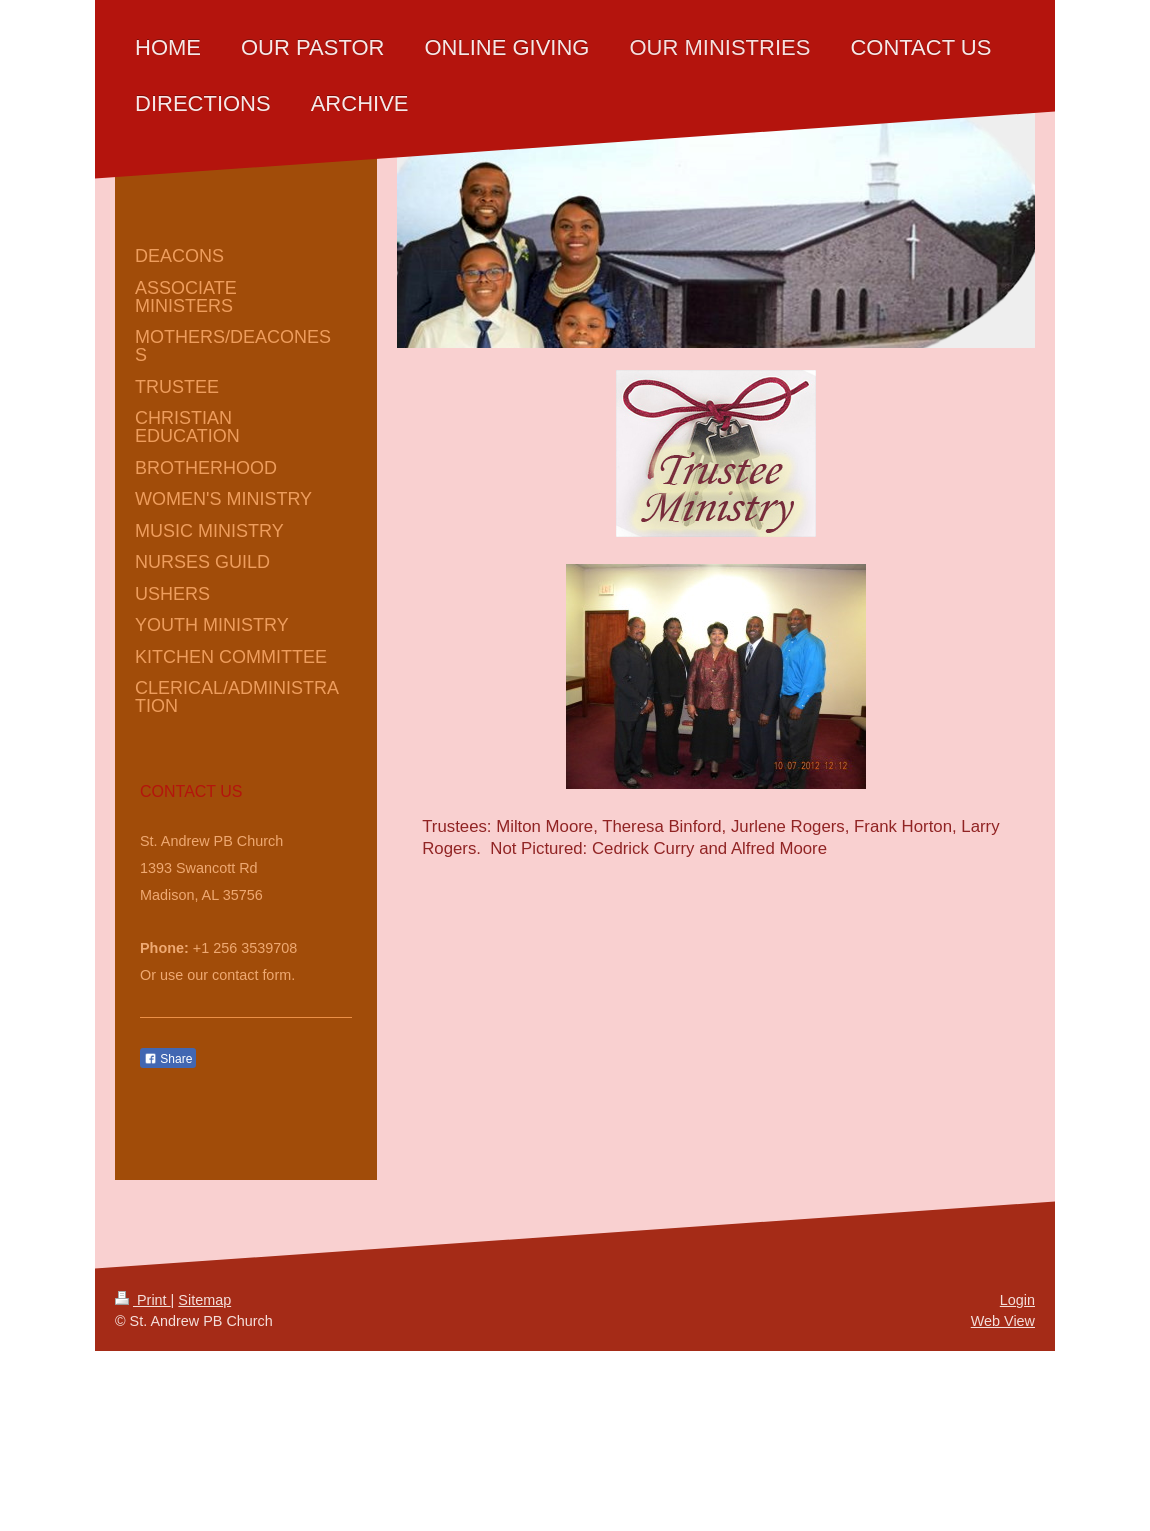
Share (168, 1059)
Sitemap (204, 1300)
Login (1017, 1300)
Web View (1003, 1321)
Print (143, 1300)
